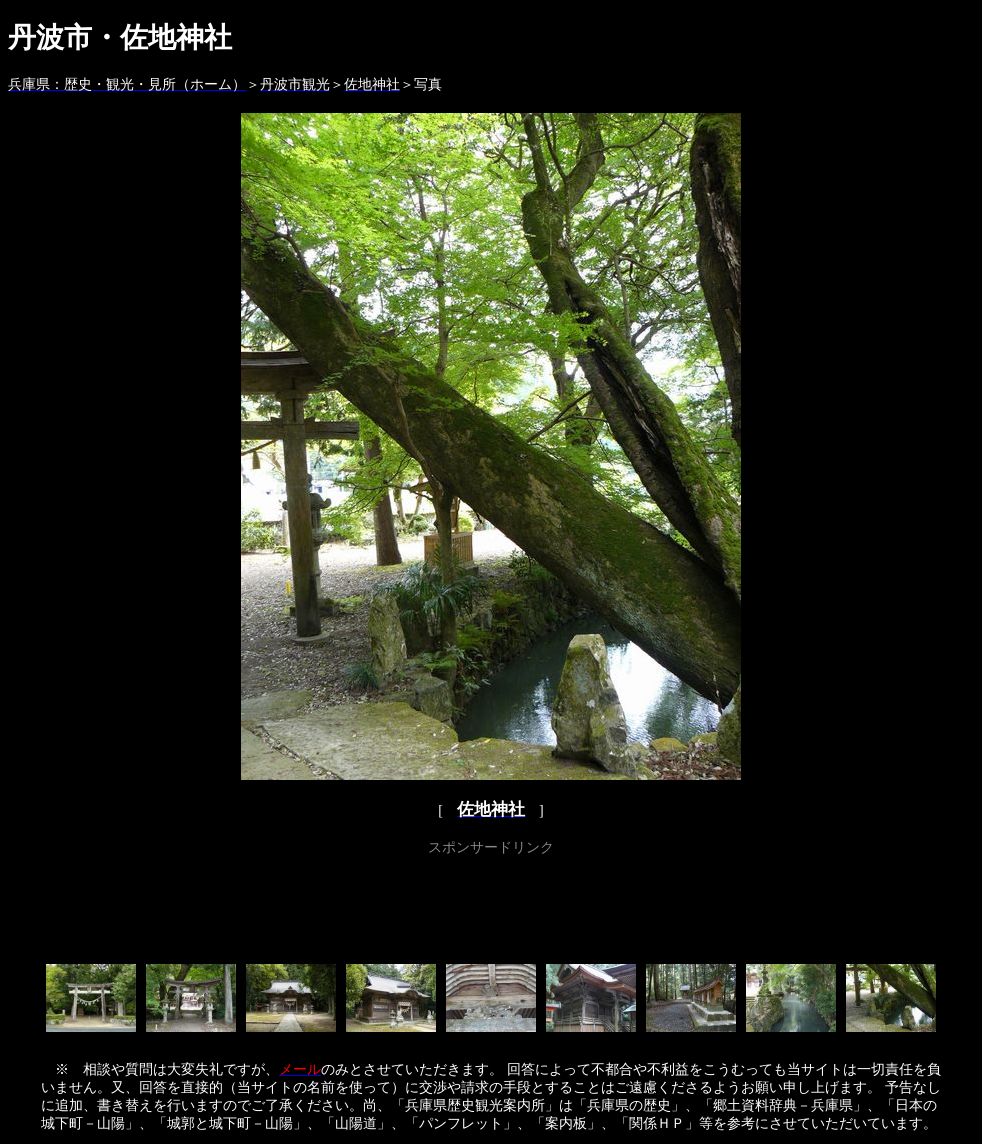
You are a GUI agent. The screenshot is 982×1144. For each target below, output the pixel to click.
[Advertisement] (491, 906)
